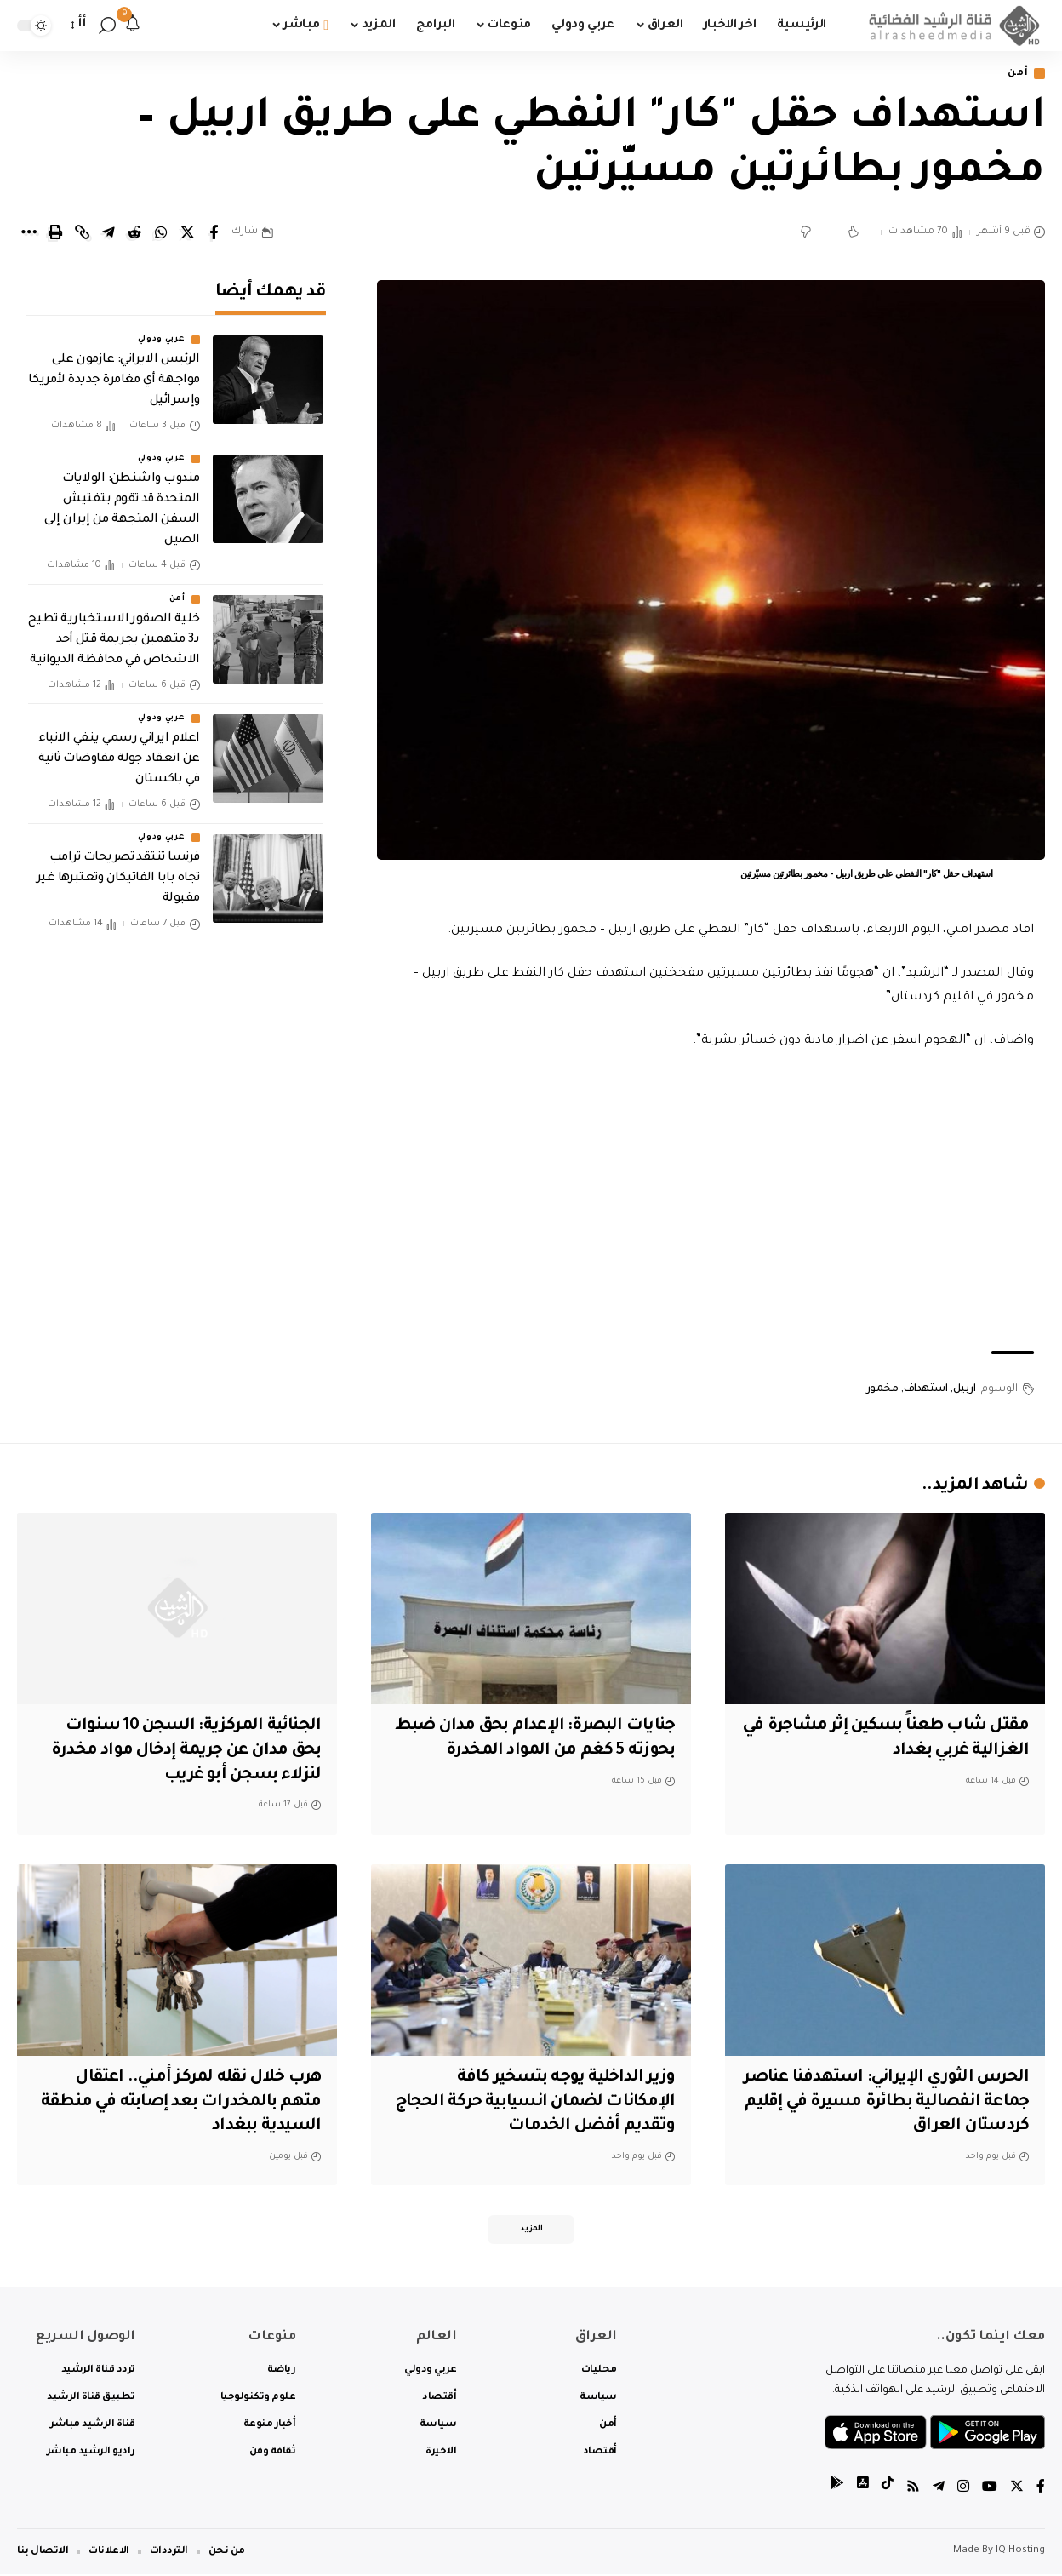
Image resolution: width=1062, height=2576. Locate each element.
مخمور (882, 1389)
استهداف (926, 1389)
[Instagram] (963, 2490)
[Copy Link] (82, 233)
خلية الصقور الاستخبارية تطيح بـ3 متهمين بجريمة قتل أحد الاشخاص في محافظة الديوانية (114, 637)
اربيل (964, 1389)
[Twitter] (1017, 2490)
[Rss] (913, 2490)
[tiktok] (888, 2490)
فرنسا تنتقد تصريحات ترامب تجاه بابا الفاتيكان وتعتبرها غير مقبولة (118, 876)
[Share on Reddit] (134, 233)
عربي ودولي (162, 337)
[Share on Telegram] (108, 233)
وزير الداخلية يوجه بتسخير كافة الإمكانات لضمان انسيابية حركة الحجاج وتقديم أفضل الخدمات (556, 2103)
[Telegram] (939, 2490)
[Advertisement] (710, 1202)
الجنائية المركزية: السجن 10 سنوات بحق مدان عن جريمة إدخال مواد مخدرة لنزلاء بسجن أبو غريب (179, 1751)
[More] (29, 233)
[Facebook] (1040, 2490)
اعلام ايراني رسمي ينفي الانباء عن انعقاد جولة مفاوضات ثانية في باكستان (119, 757)
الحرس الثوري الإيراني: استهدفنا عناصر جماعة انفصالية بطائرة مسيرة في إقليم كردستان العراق (890, 2103)
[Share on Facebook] (214, 233)
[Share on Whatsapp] (161, 233)
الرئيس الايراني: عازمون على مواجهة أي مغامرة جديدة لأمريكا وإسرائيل (114, 378)
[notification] (132, 25)
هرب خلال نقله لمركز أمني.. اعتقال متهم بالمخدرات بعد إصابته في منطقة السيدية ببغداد (177, 2103)
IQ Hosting (1020, 2552)
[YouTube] (989, 2490)
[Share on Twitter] (187, 233)
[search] (107, 25)
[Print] (55, 233)
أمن (1018, 73)
